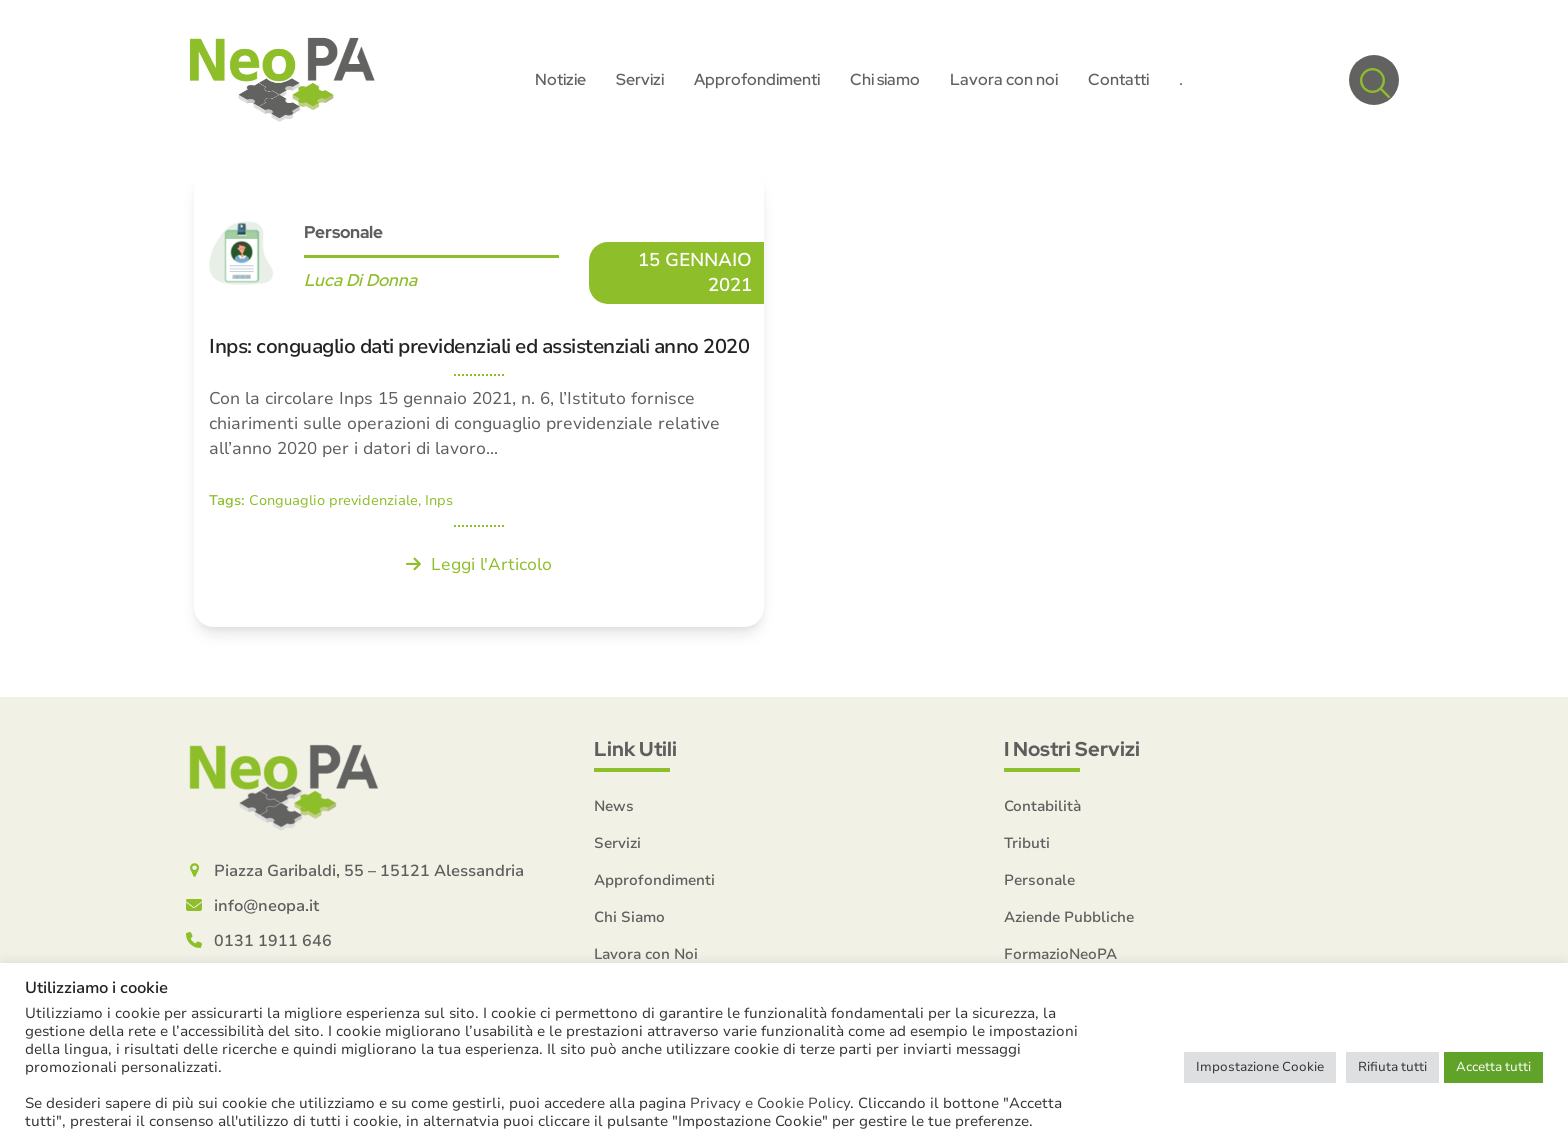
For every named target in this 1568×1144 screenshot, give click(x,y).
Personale (343, 232)
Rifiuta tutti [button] (1392, 1067)
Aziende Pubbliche (1069, 917)
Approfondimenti (654, 880)
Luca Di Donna (360, 280)
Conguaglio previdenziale (333, 500)
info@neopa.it (266, 906)
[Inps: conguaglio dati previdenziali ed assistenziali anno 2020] (479, 398)
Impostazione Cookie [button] (1260, 1067)
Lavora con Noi (646, 954)
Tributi (1027, 843)
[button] (1374, 80)
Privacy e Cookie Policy (770, 1103)
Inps (439, 500)
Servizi (617, 843)
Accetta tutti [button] (1493, 1067)
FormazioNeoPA (1060, 954)
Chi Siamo (629, 917)
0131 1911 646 (273, 941)
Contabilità (1042, 806)
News (614, 806)
